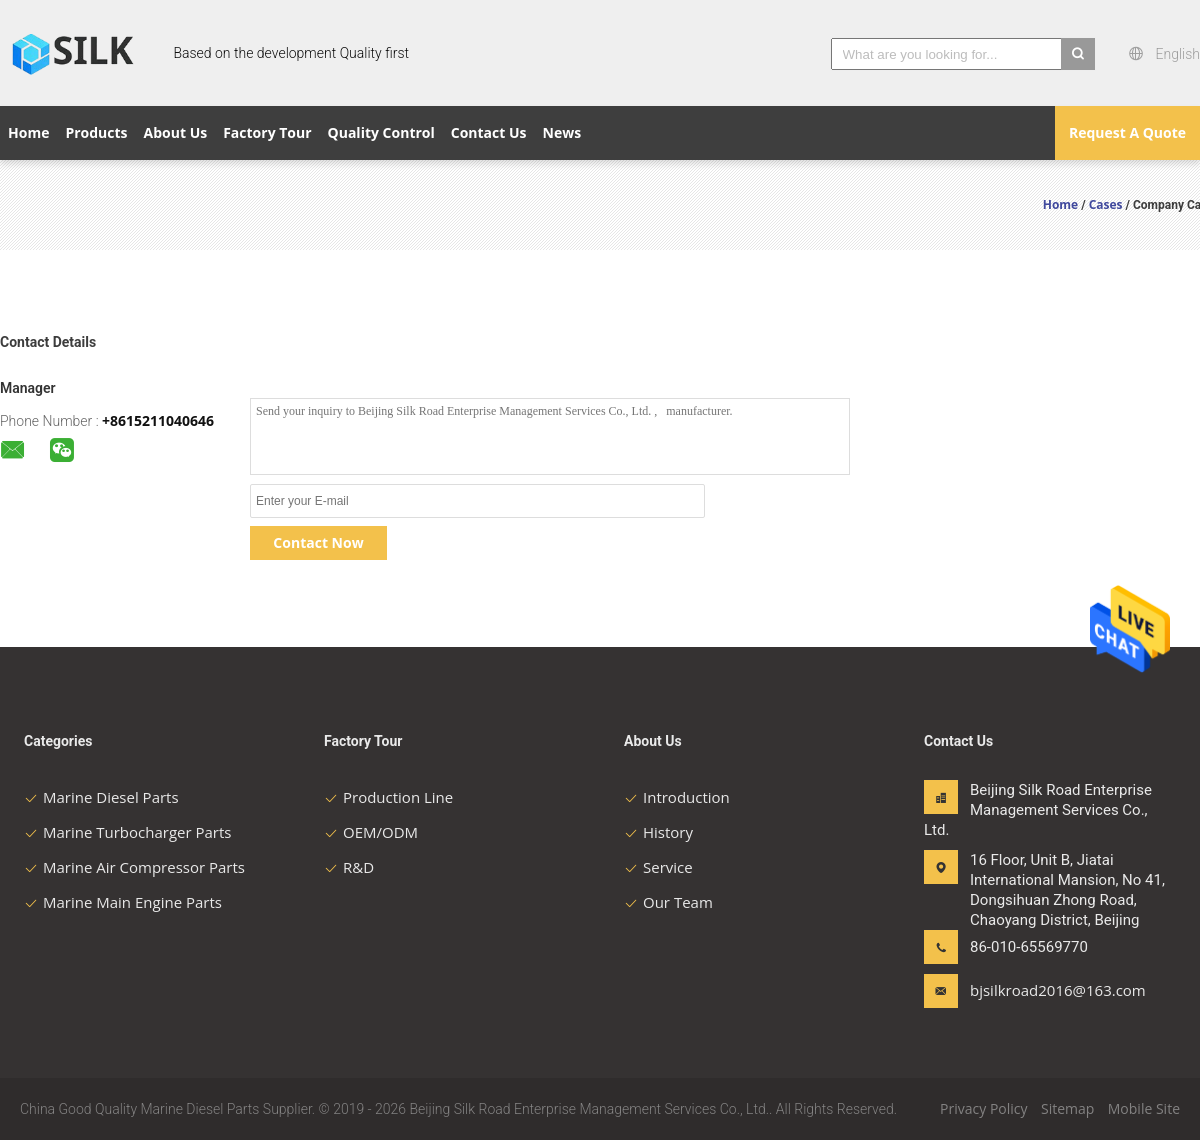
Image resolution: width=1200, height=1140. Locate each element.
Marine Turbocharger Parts (127, 832)
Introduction (677, 797)
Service (658, 867)
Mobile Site (1144, 1108)
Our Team (668, 902)
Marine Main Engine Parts (123, 902)
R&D (349, 867)
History (658, 832)
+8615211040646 (158, 420)
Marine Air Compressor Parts (134, 867)
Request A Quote (1127, 132)
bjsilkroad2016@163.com (1033, 990)
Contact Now (318, 542)
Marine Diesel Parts (101, 797)
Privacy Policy (983, 1108)
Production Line (388, 797)
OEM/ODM (371, 832)
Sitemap (1067, 1108)
